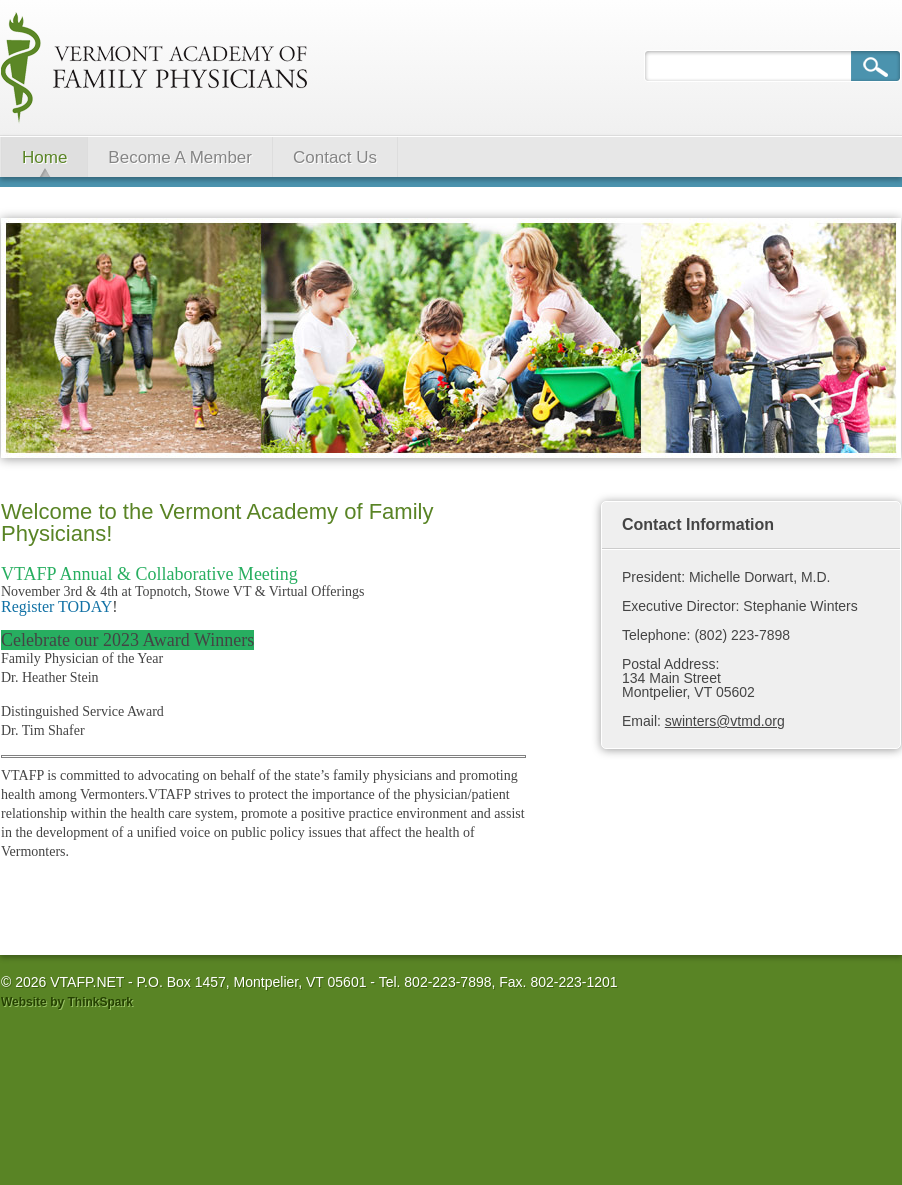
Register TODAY (56, 606)
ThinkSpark (99, 1002)
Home (44, 157)
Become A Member (180, 157)
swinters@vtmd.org (725, 721)
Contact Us (335, 157)
